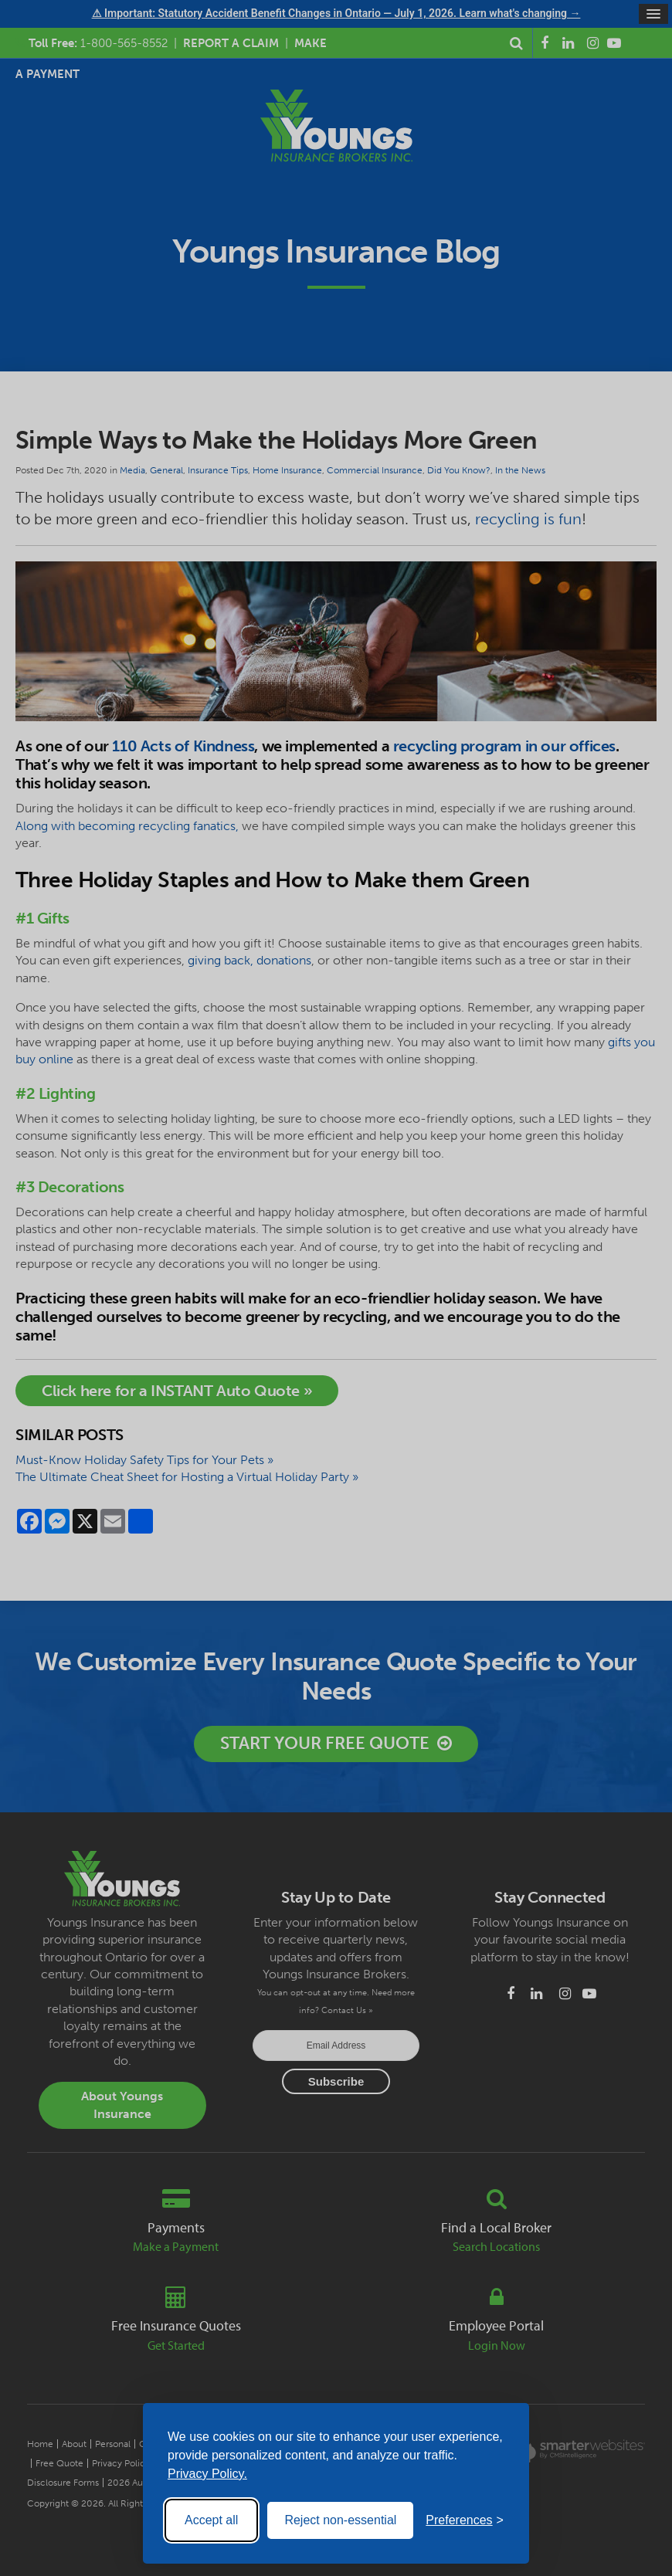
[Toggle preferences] (465, 2520)
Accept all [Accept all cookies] (211, 2520)
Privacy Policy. (207, 2473)
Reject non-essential (340, 2520)
